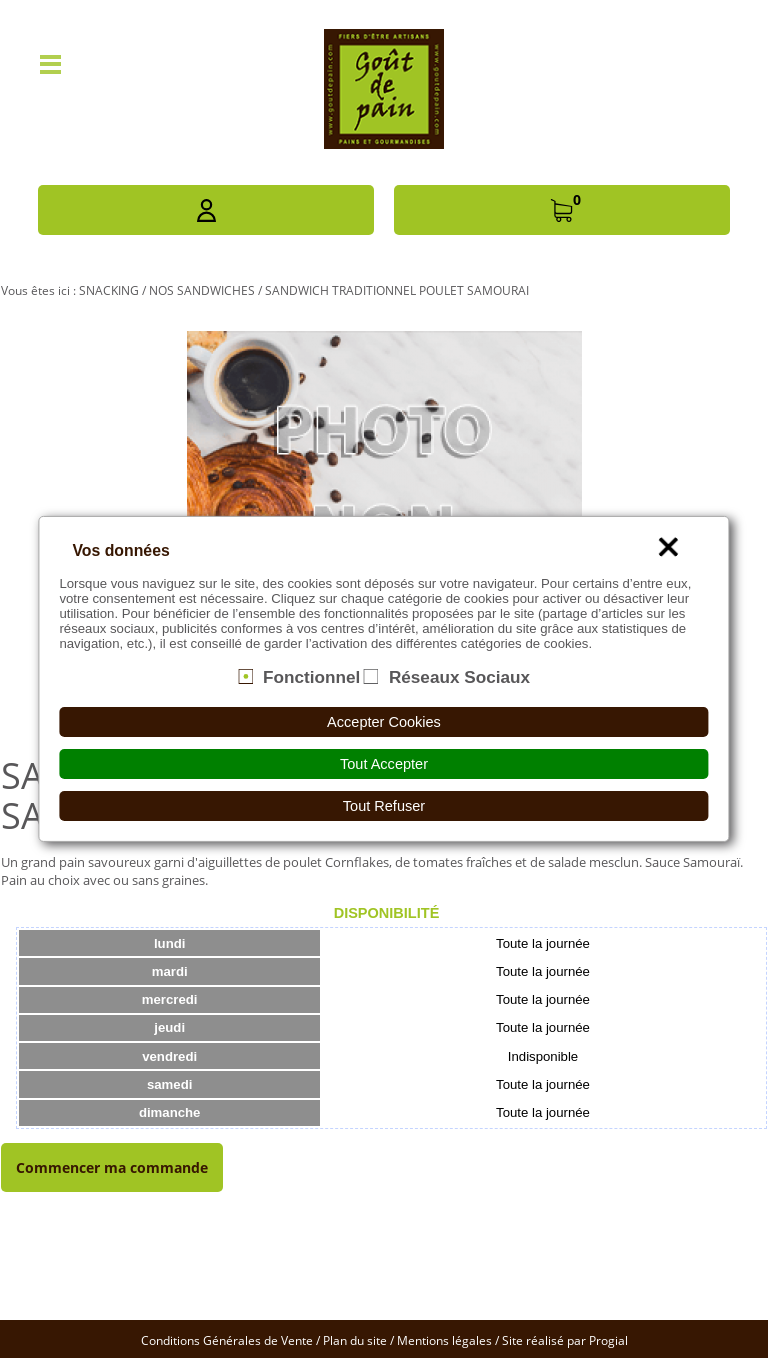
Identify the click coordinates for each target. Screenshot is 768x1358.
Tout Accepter (384, 764)
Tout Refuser (384, 806)
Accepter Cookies (384, 722)
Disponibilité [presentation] (387, 913)
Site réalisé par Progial (565, 1340)
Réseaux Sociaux (459, 676)
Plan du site (355, 1340)
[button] (206, 210)
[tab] (386, 913)
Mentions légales (444, 1340)
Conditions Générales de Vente (227, 1340)
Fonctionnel (311, 676)
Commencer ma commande (112, 1167)
